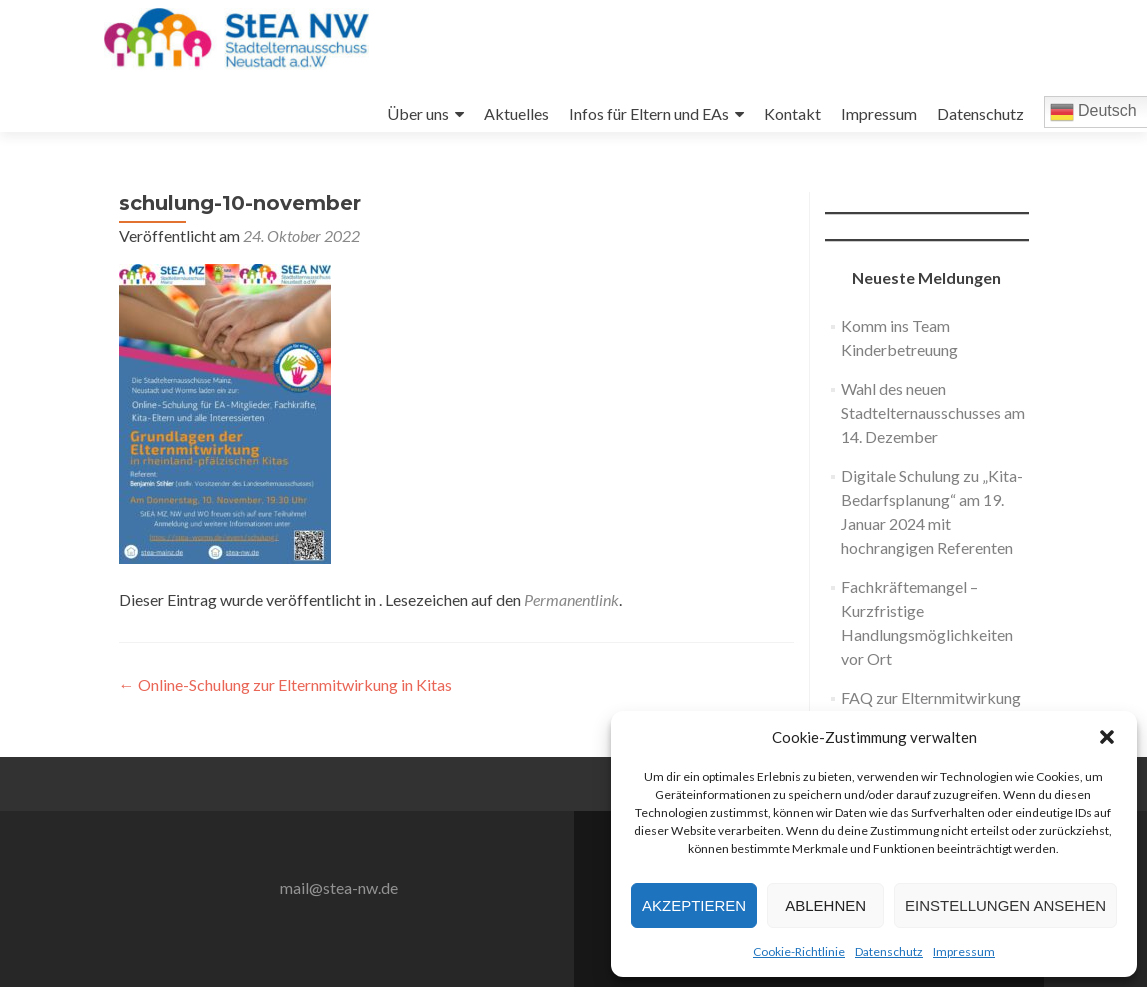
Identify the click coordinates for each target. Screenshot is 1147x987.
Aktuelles (516, 113)
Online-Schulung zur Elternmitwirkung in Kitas (285, 684)
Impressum (964, 951)
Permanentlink (571, 599)
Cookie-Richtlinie (799, 951)
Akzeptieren (694, 905)
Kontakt (792, 113)
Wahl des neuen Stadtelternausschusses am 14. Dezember (933, 412)
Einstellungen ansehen (1005, 905)
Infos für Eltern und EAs (649, 113)
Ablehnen (825, 905)
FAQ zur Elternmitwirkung (931, 697)
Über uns (418, 113)
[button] (1107, 737)
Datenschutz (889, 951)
